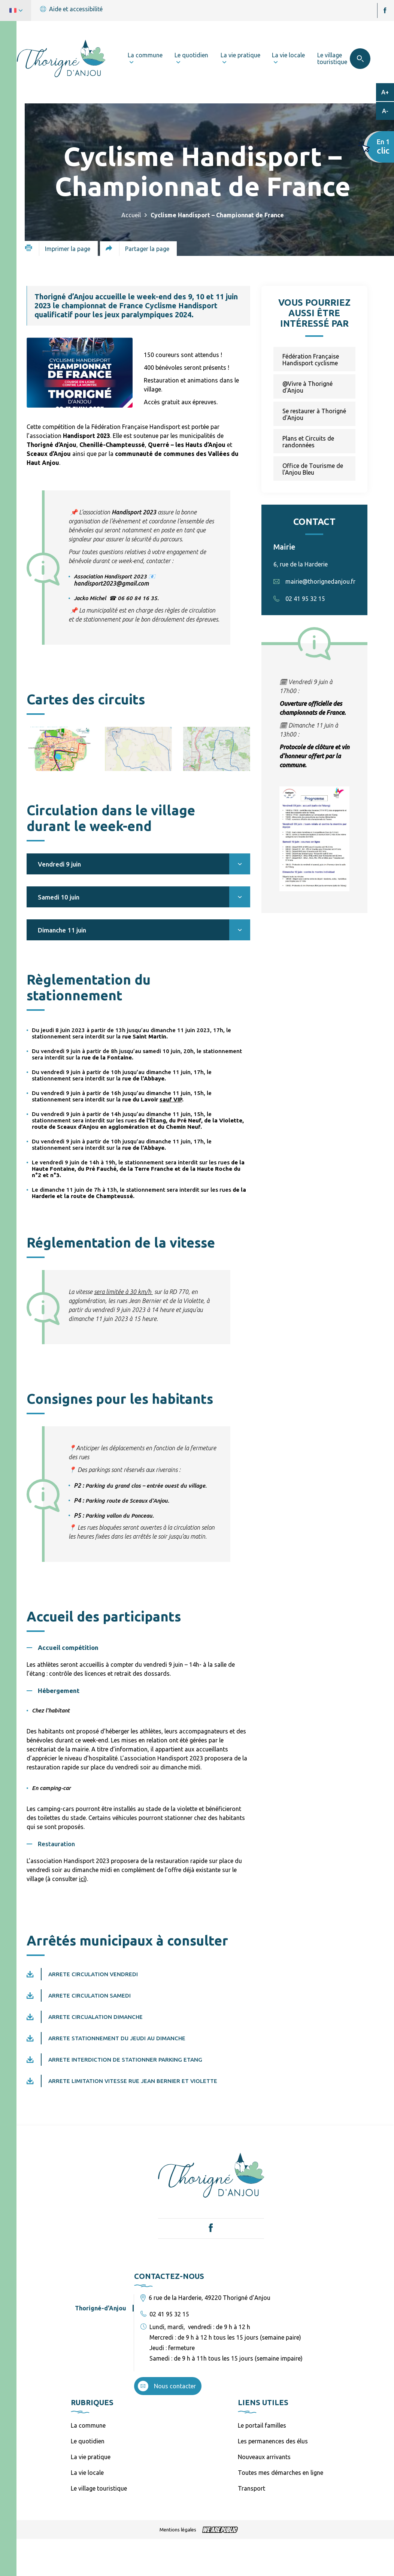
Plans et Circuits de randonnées (308, 441)
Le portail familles (262, 2425)
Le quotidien (87, 2441)
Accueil (131, 215)
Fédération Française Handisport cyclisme (310, 359)
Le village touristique (99, 2488)
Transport (251, 2488)
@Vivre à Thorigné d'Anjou (307, 387)
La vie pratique (90, 2456)
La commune (88, 2425)
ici (82, 1878)
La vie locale (87, 2472)
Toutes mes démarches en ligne (280, 2472)
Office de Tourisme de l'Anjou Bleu (312, 469)
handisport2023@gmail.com (111, 583)
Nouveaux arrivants (264, 2456)
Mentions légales (178, 2529)
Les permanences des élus (273, 2441)
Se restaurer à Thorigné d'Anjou (314, 414)
